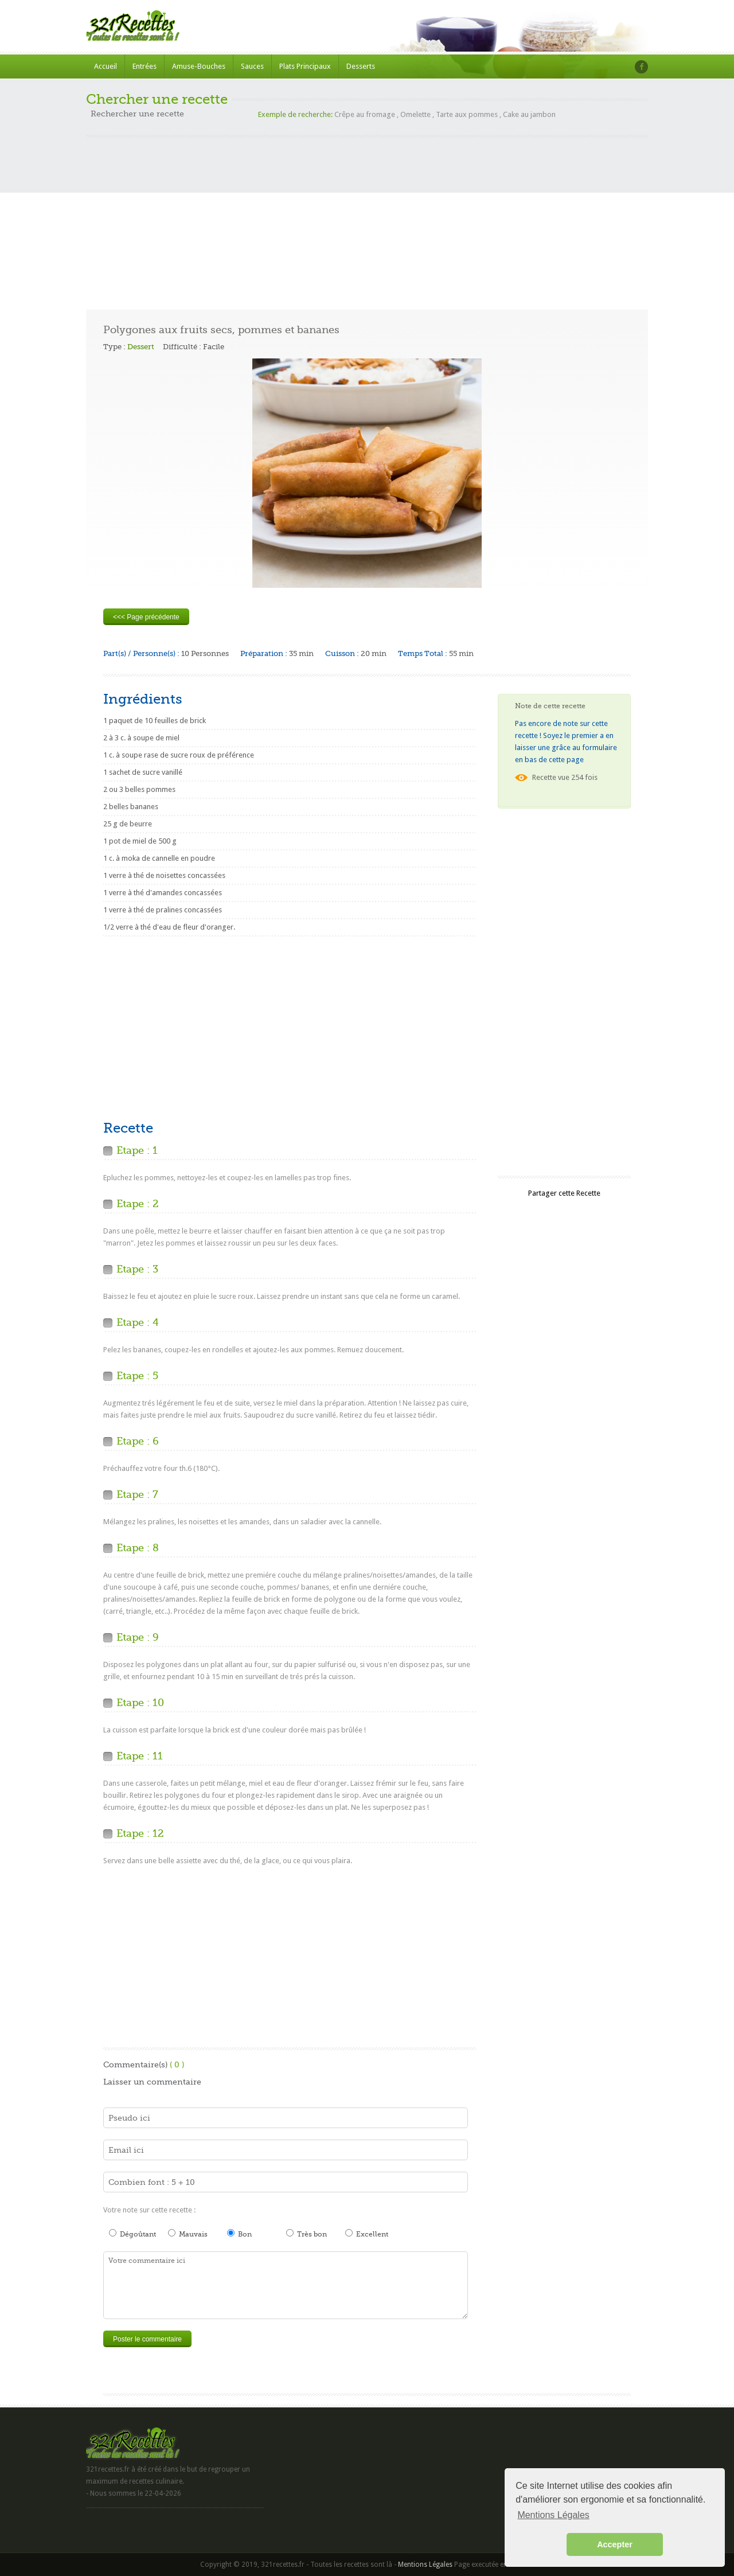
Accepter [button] (615, 2544)
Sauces (252, 66)
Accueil (105, 66)
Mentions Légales (425, 2565)
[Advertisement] (367, 218)
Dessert (140, 346)
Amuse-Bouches (198, 66)
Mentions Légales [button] (553, 2515)
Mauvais (188, 2233)
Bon (239, 2233)
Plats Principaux (305, 66)
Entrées (144, 66)
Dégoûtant (132, 2233)
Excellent (366, 2233)
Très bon (306, 2233)
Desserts (360, 66)
